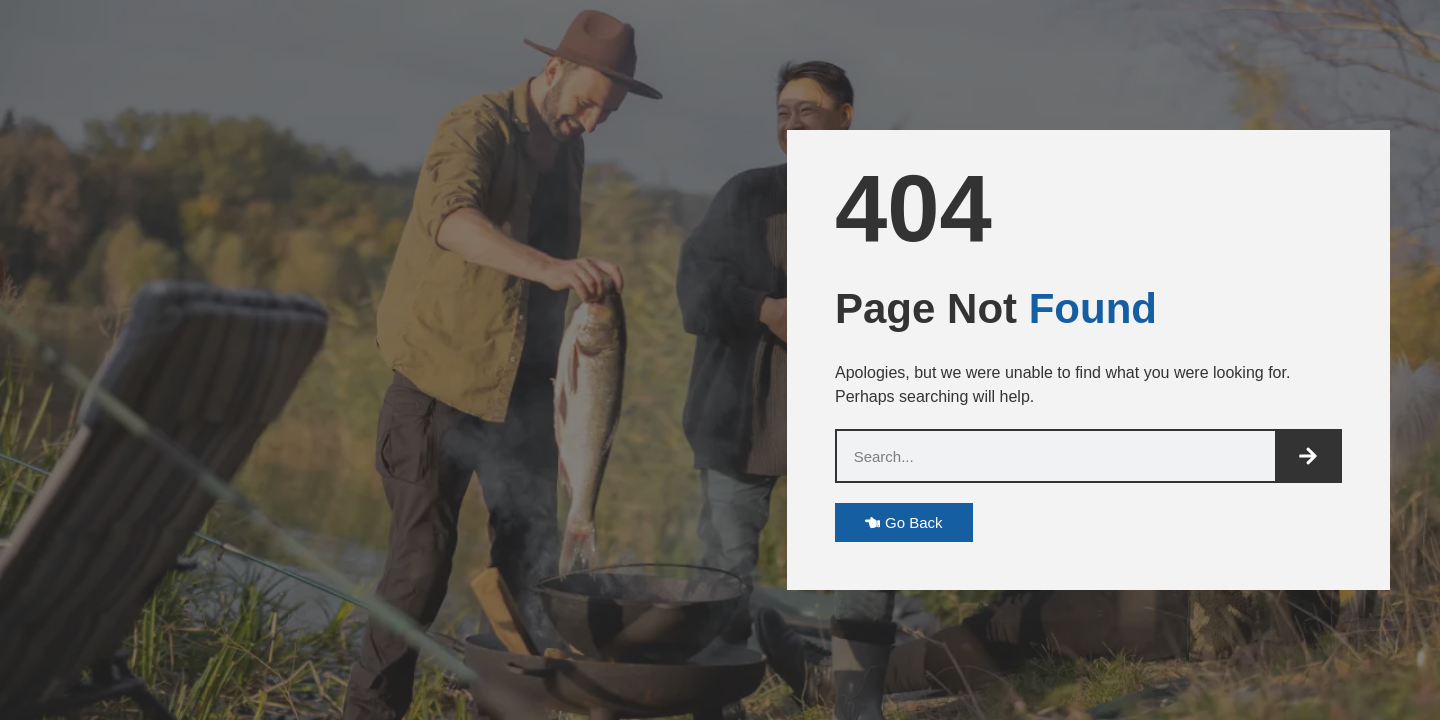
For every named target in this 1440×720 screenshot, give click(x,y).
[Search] (1307, 456)
